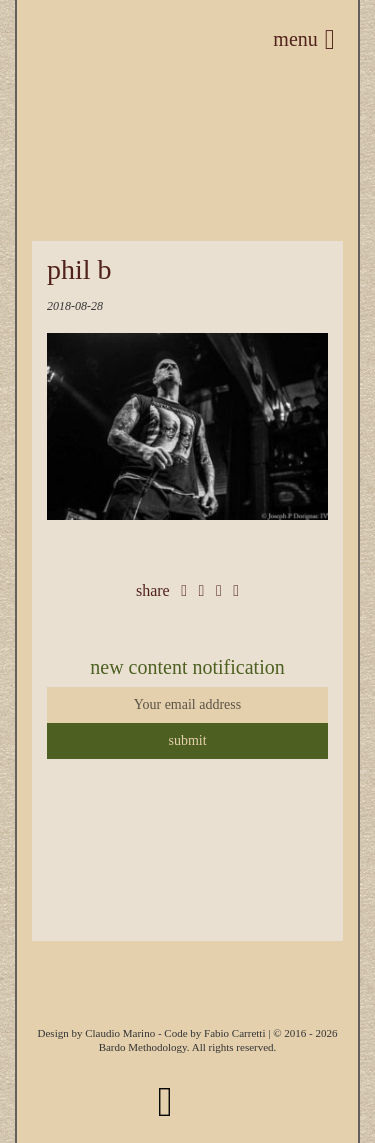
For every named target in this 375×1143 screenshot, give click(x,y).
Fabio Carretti (234, 1033)
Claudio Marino (120, 1033)
